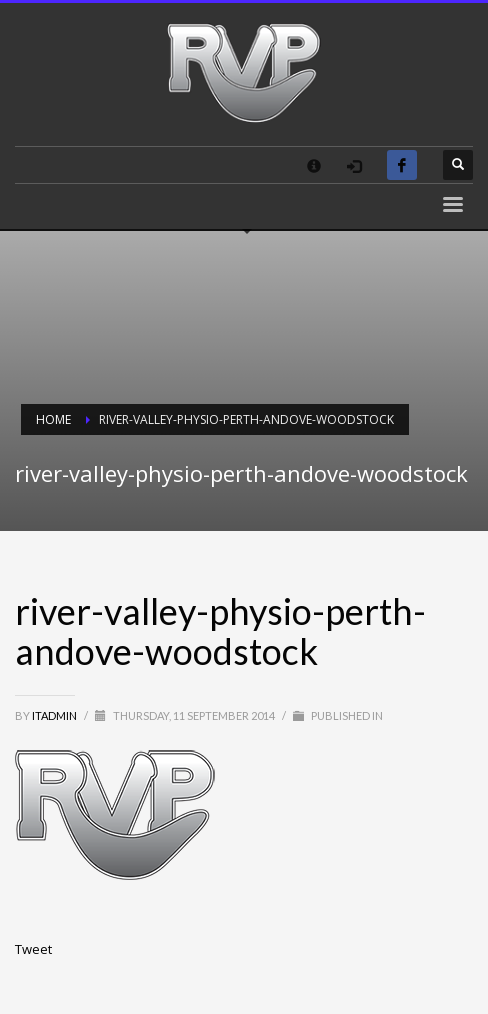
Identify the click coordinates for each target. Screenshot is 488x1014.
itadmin (55, 715)
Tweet (33, 949)
